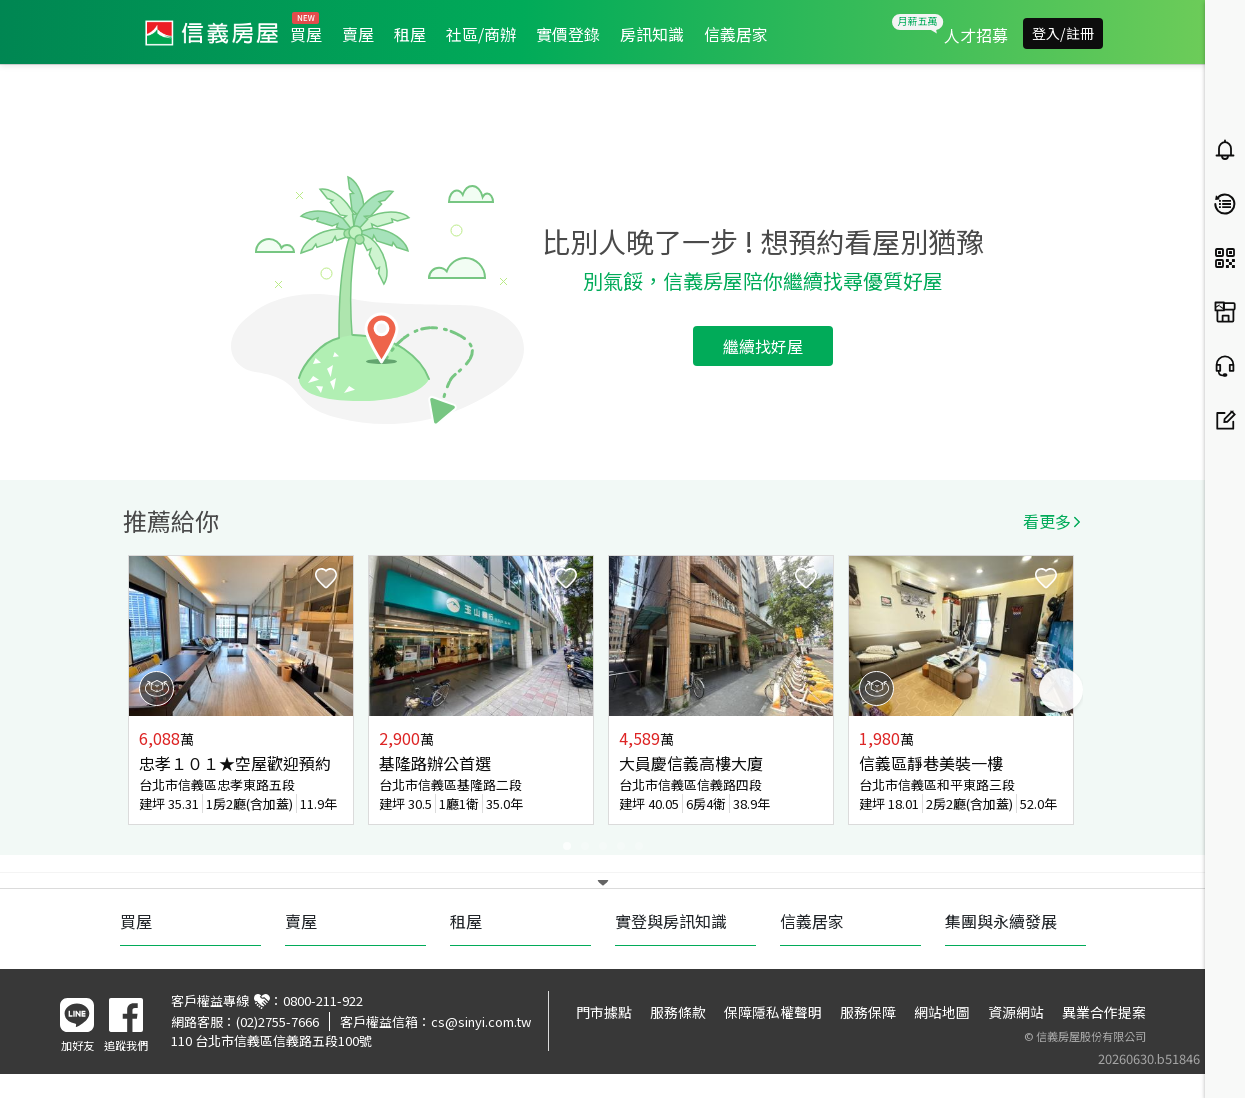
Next (1061, 690)
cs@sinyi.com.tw (481, 1021)
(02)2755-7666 (277, 1021)
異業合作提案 (1104, 1012)
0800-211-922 (323, 1000)
